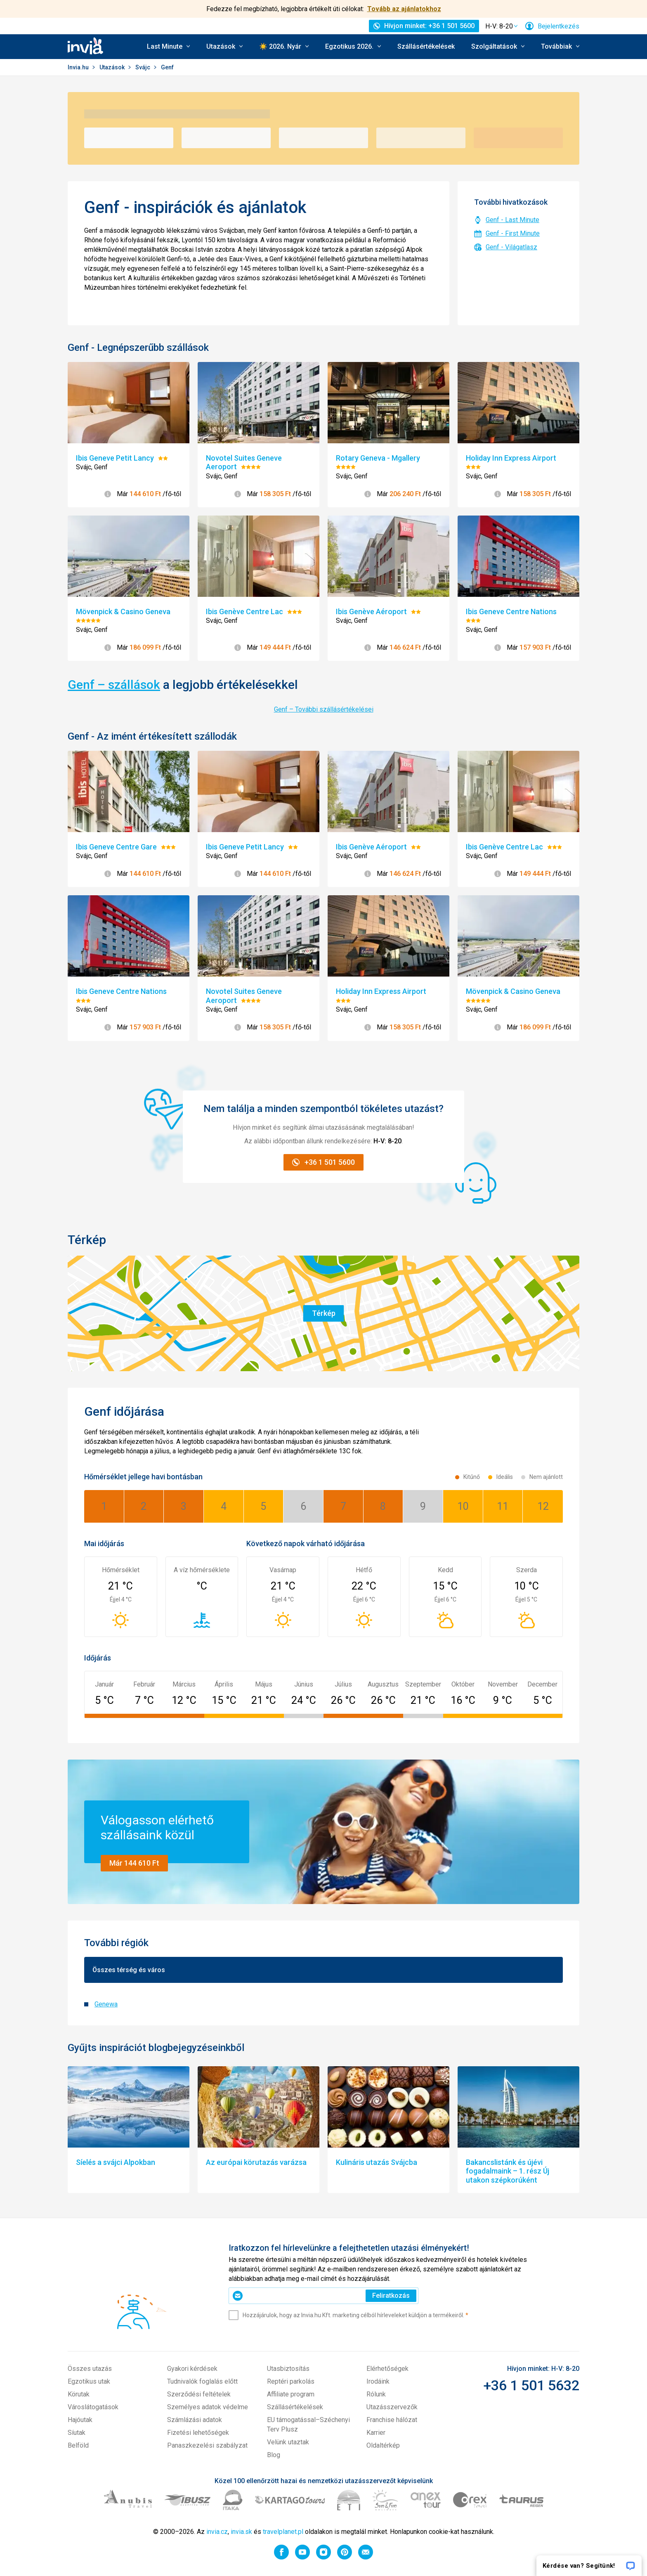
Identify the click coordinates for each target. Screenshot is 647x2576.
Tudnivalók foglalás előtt (202, 2381)
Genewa (106, 2004)
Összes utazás (90, 2369)
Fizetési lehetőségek (198, 2432)
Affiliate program (290, 2394)
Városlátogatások (93, 2407)
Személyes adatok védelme (207, 2407)
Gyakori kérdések (192, 2369)
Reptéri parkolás (290, 2381)
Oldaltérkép (383, 2445)
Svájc (143, 67)
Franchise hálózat (391, 2420)
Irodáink (378, 2381)
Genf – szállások (114, 684)
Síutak (76, 2432)
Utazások (112, 67)
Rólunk (376, 2394)
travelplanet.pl (283, 2532)
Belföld (78, 2445)
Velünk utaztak (288, 2442)
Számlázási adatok (194, 2420)
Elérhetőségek (387, 2369)
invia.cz (217, 2532)
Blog (273, 2455)
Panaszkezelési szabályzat (207, 2445)
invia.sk (241, 2532)
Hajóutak (80, 2420)
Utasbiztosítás (288, 2369)
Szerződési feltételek (199, 2394)
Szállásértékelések (426, 46)
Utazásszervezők (392, 2407)
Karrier (375, 2432)
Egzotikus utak (89, 2381)
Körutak (79, 2394)
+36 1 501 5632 (531, 2385)
